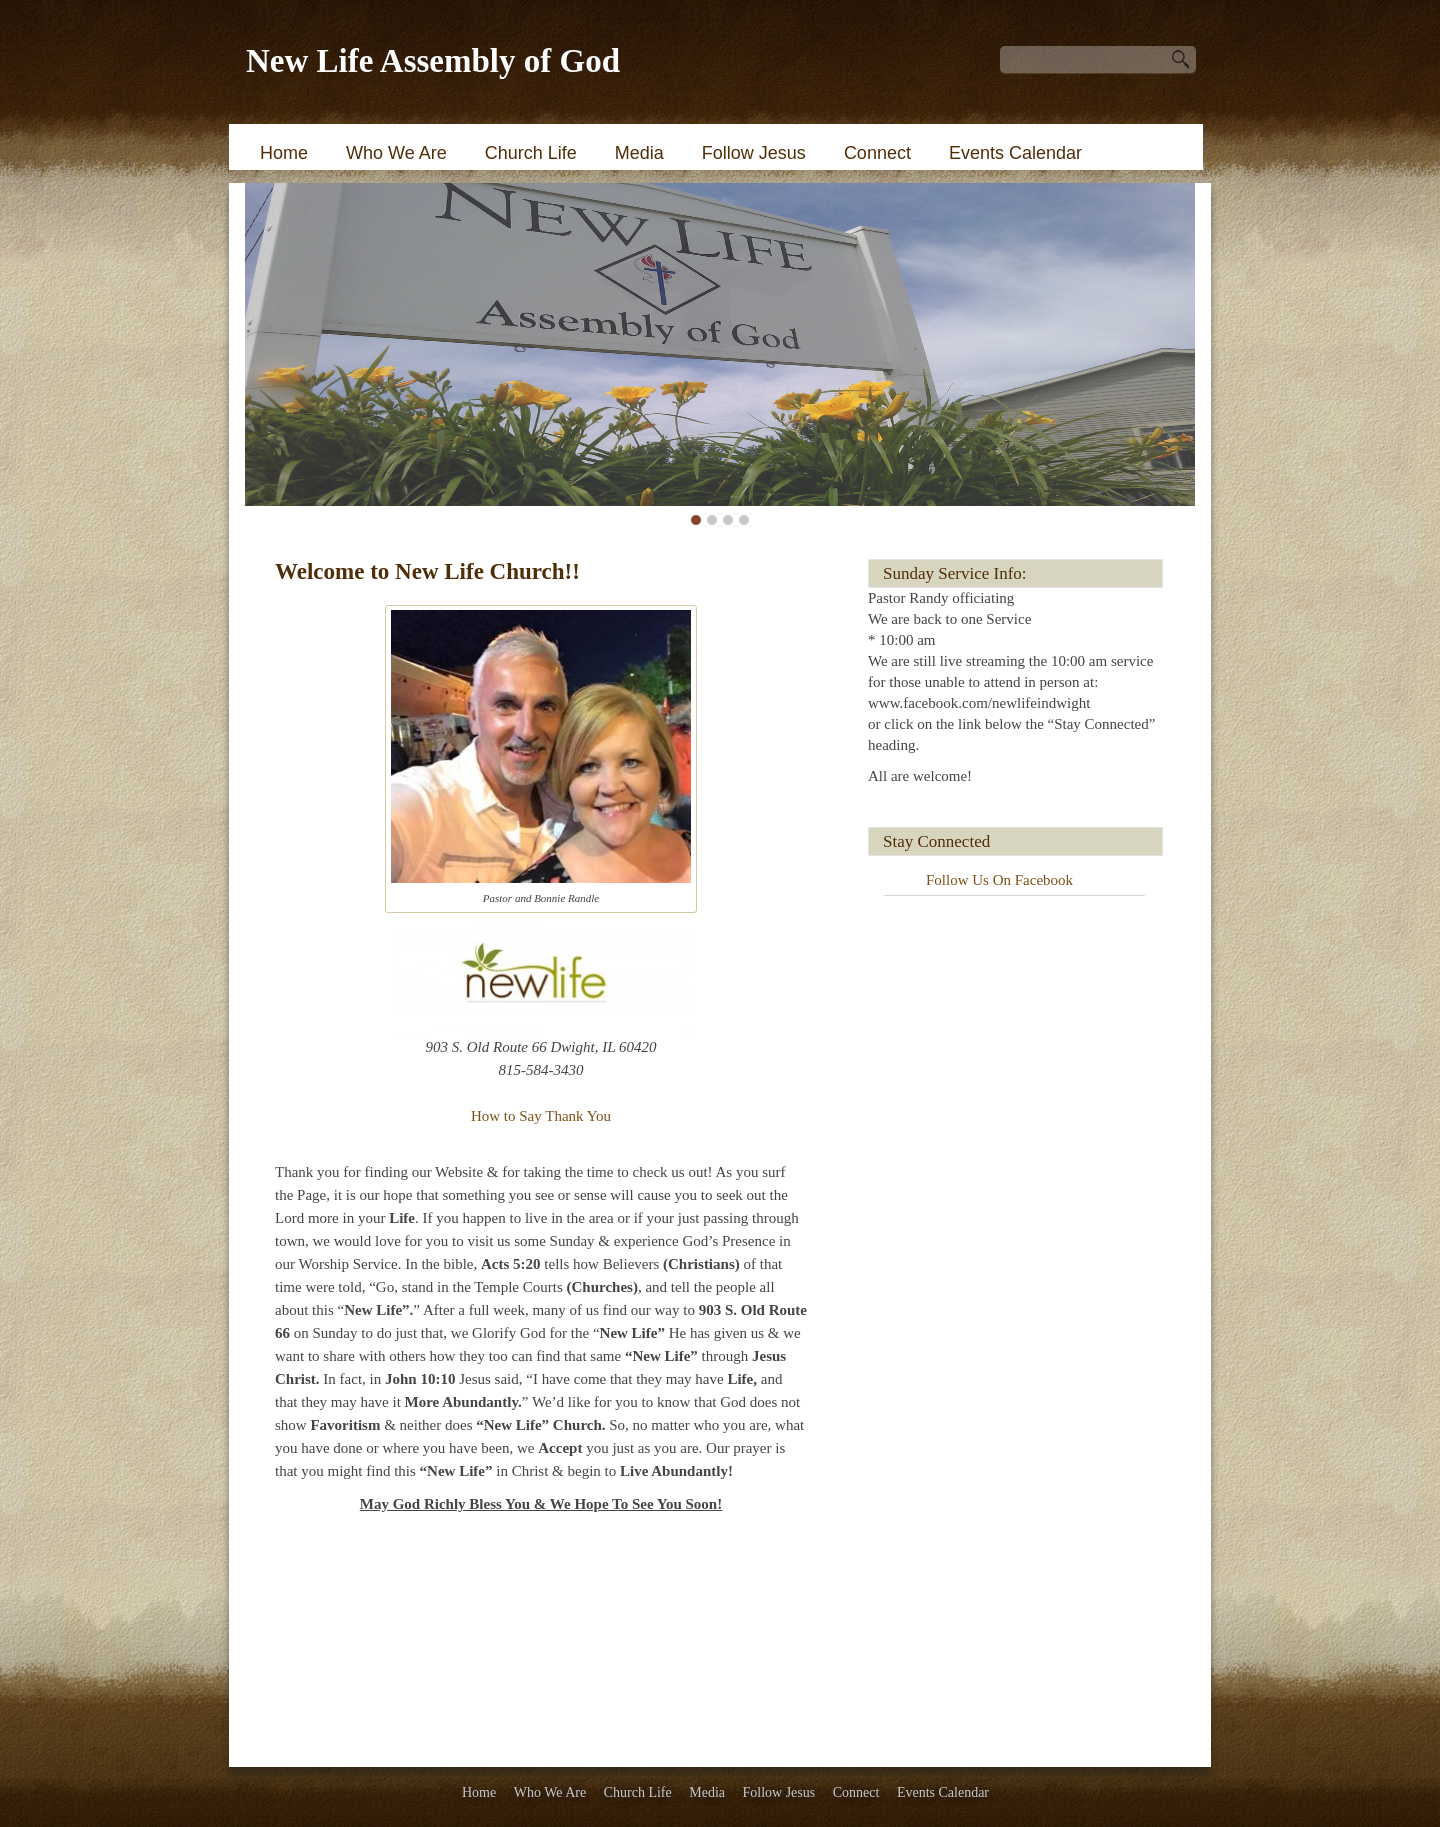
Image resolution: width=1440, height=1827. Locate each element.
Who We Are (396, 153)
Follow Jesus (754, 153)
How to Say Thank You (541, 1116)
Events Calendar (1015, 153)
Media (639, 153)
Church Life (531, 153)
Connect (877, 153)
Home (284, 153)
